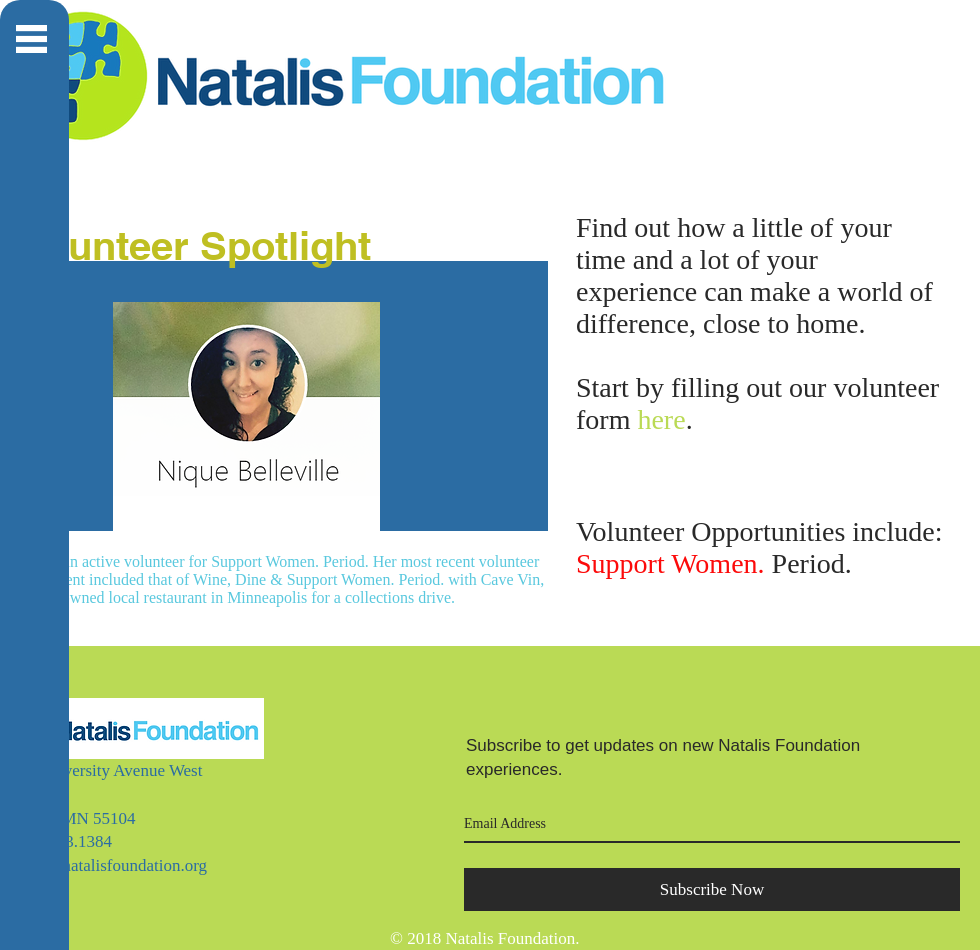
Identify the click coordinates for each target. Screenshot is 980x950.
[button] (31, 39)
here (661, 419)
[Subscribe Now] (712, 889)
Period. (714, 563)
